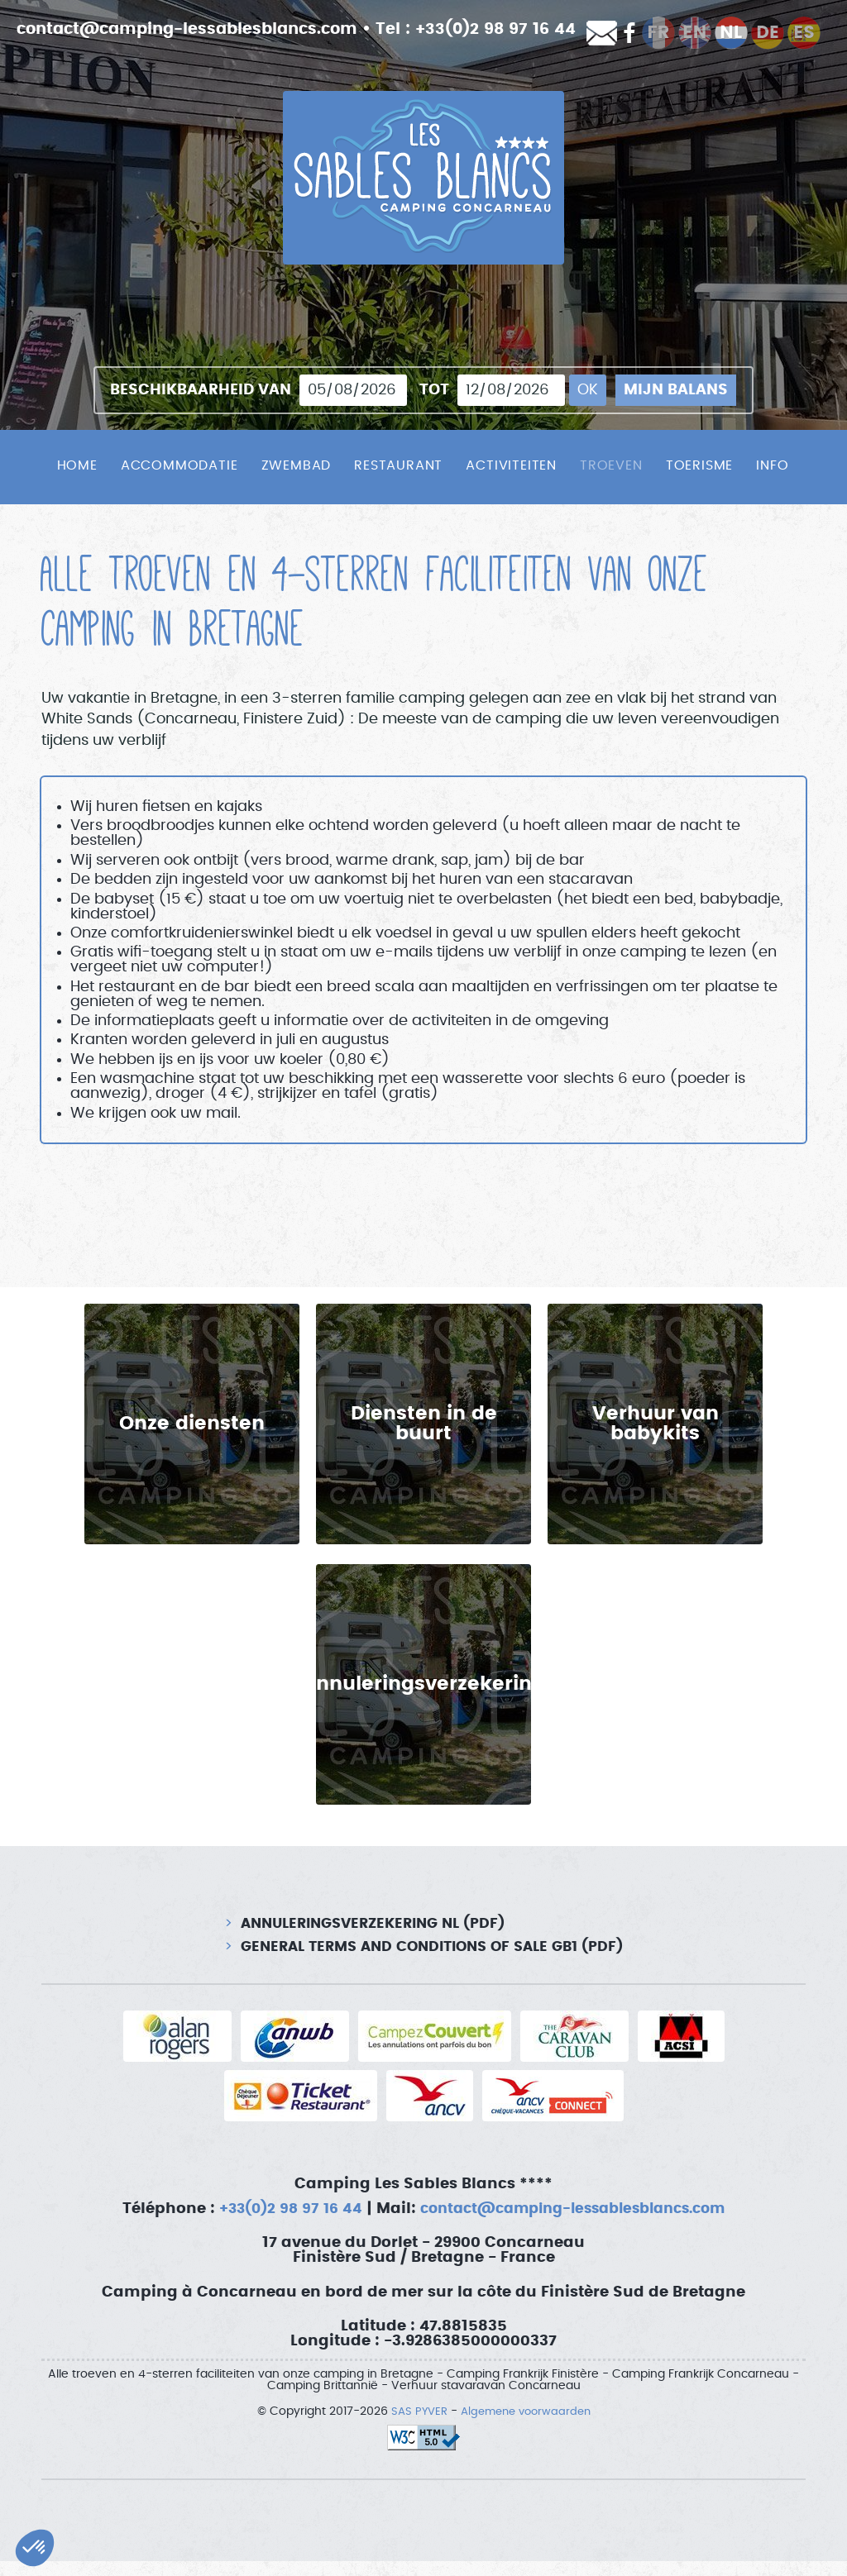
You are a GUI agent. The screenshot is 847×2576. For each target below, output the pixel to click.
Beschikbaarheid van (200, 390)
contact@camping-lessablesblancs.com (197, 29)
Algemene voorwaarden (526, 2426)
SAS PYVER (414, 2426)
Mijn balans (676, 390)
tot (434, 390)
